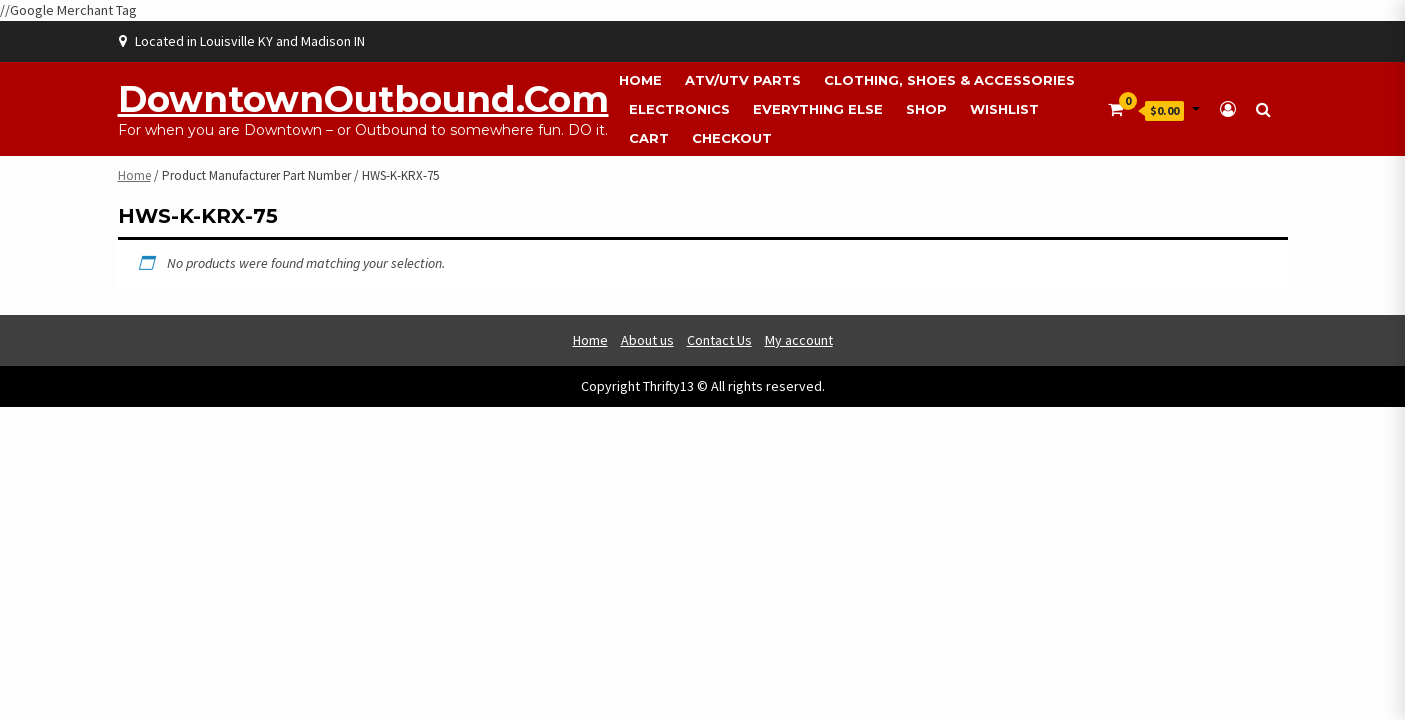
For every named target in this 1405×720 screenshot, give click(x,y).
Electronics (679, 109)
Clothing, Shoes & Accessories (949, 80)
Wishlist (1004, 109)
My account (799, 340)
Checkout (732, 138)
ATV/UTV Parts (743, 80)
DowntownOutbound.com (363, 99)
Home (640, 80)
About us (647, 340)
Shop (926, 109)
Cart (649, 138)
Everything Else (818, 109)
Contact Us (719, 340)
